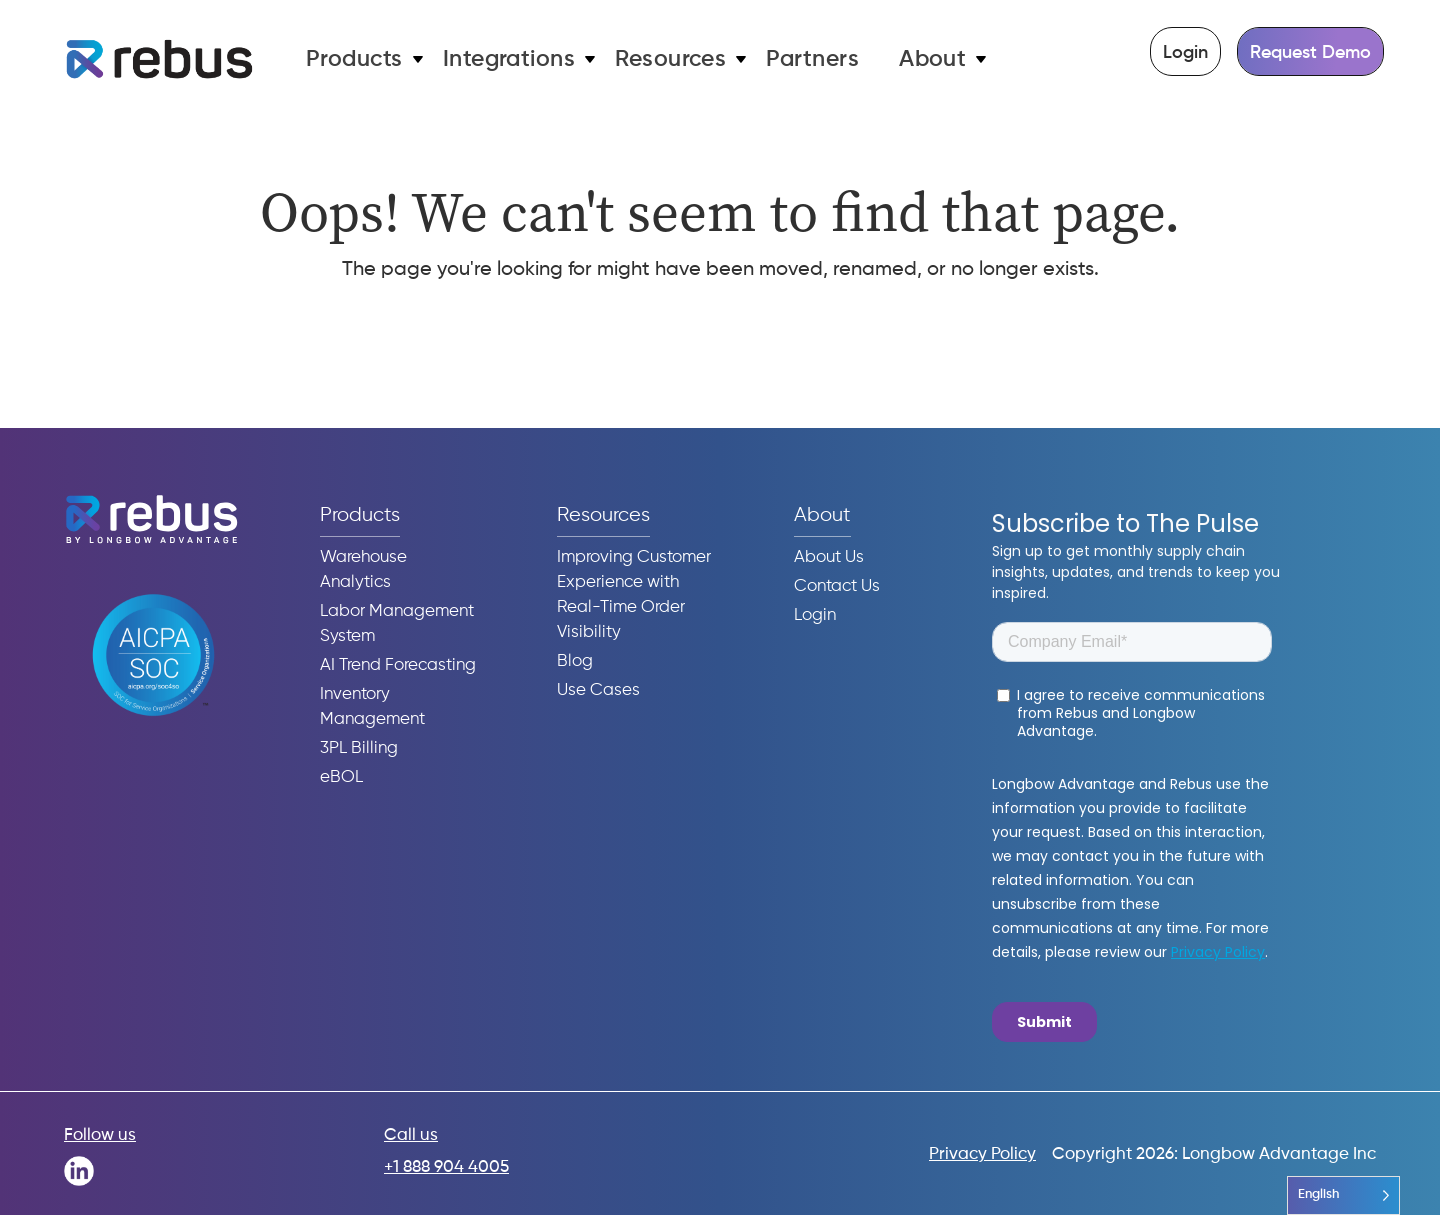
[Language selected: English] (1343, 1195)
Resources (670, 59)
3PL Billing (359, 748)
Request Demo (1310, 53)
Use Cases (598, 690)
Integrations (509, 59)
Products (354, 59)
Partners (812, 59)
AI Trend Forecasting (398, 665)
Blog (575, 661)
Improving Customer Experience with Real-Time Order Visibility (634, 595)
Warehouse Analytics (363, 570)
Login (1185, 53)
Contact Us (837, 586)
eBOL (341, 777)
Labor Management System (397, 624)
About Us (829, 557)
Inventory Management (372, 707)
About (932, 59)
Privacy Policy (982, 1154)
